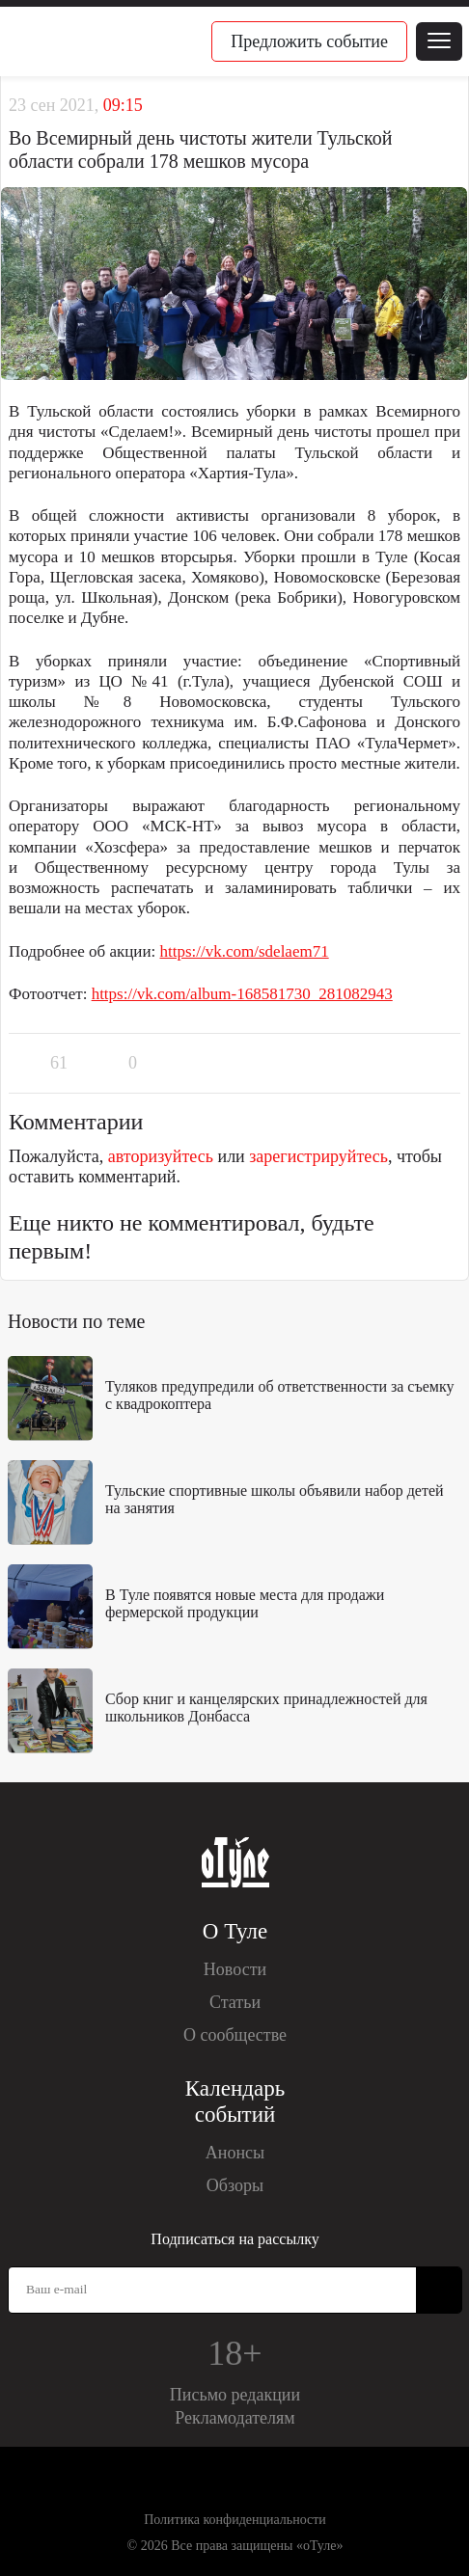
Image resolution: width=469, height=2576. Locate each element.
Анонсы (235, 2152)
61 (59, 1062)
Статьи (235, 2002)
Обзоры (235, 2185)
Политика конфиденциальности (235, 2519)
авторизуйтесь (160, 1156)
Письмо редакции (235, 2394)
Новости (235, 1969)
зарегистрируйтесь (318, 1156)
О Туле (235, 1931)
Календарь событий (235, 2101)
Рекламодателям (235, 2417)
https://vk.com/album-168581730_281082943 (242, 994)
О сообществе (235, 2035)
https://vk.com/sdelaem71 (244, 951)
